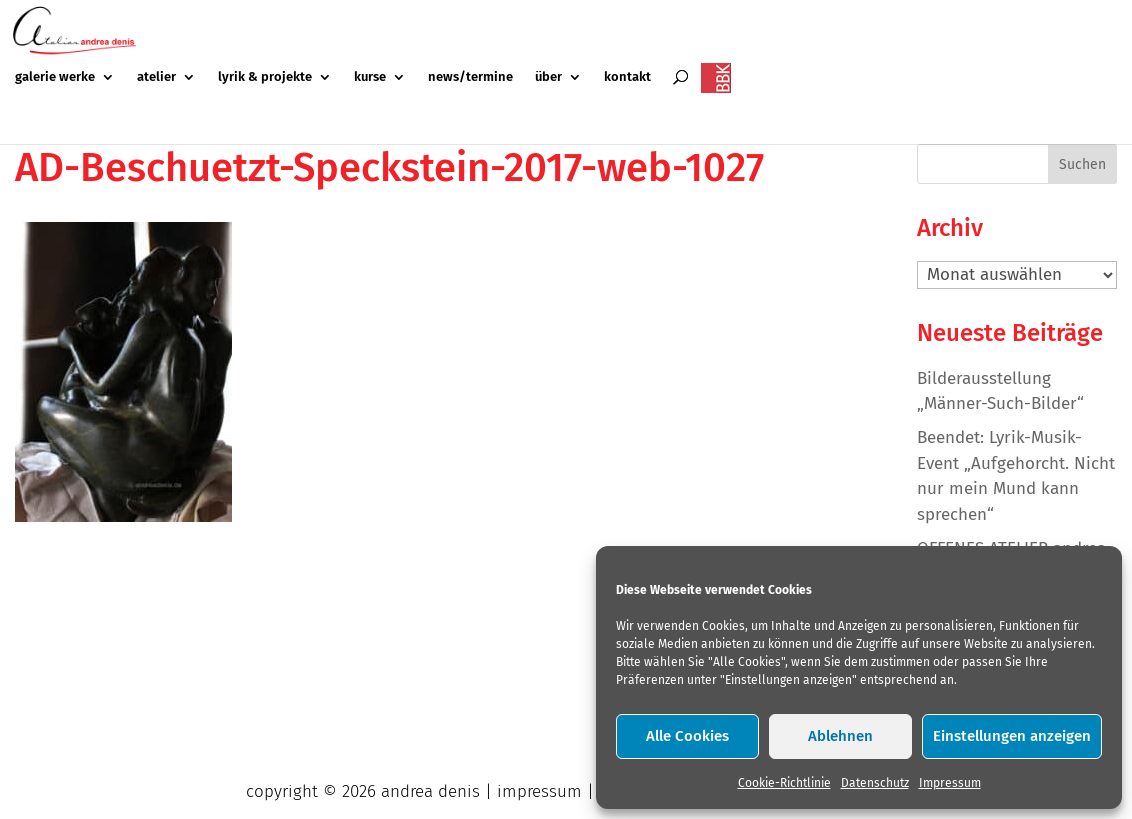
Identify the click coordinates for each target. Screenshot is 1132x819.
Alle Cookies (687, 736)
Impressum (950, 783)
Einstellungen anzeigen (1012, 736)
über (548, 77)
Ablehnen (840, 736)
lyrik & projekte (265, 77)
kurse (370, 77)
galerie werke (55, 77)
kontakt (627, 77)
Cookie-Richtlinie (784, 783)
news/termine (470, 77)
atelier (156, 77)
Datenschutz (875, 783)
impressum (539, 791)
